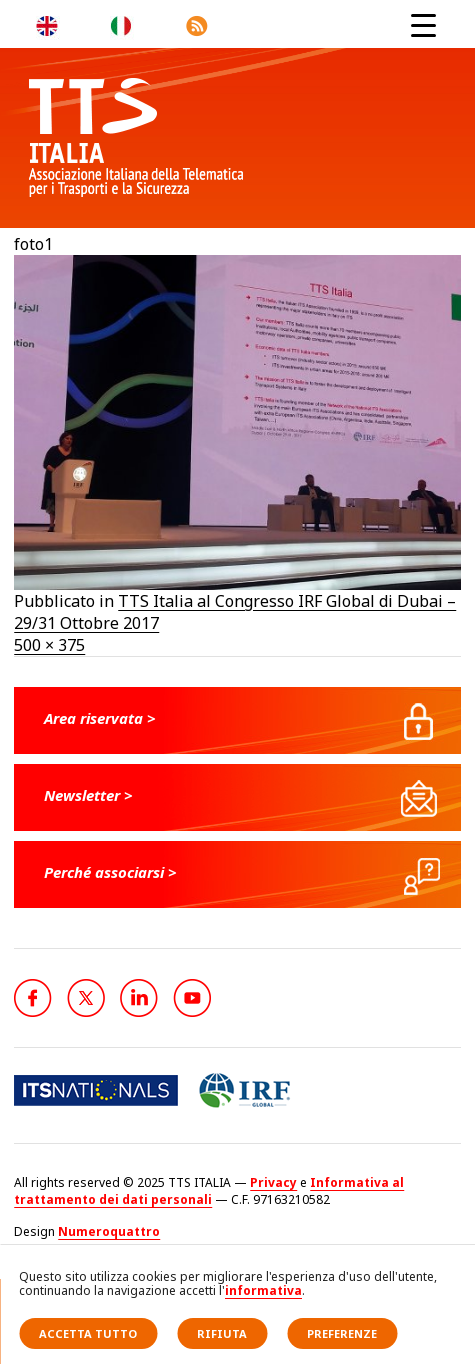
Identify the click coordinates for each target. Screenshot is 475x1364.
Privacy (273, 1182)
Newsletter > (88, 795)
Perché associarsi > (110, 872)
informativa (263, 1290)
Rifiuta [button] (222, 1333)
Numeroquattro (109, 1231)
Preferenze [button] (342, 1333)
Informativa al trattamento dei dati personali (209, 1191)
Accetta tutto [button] (88, 1333)
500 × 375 (49, 645)
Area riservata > (100, 718)
